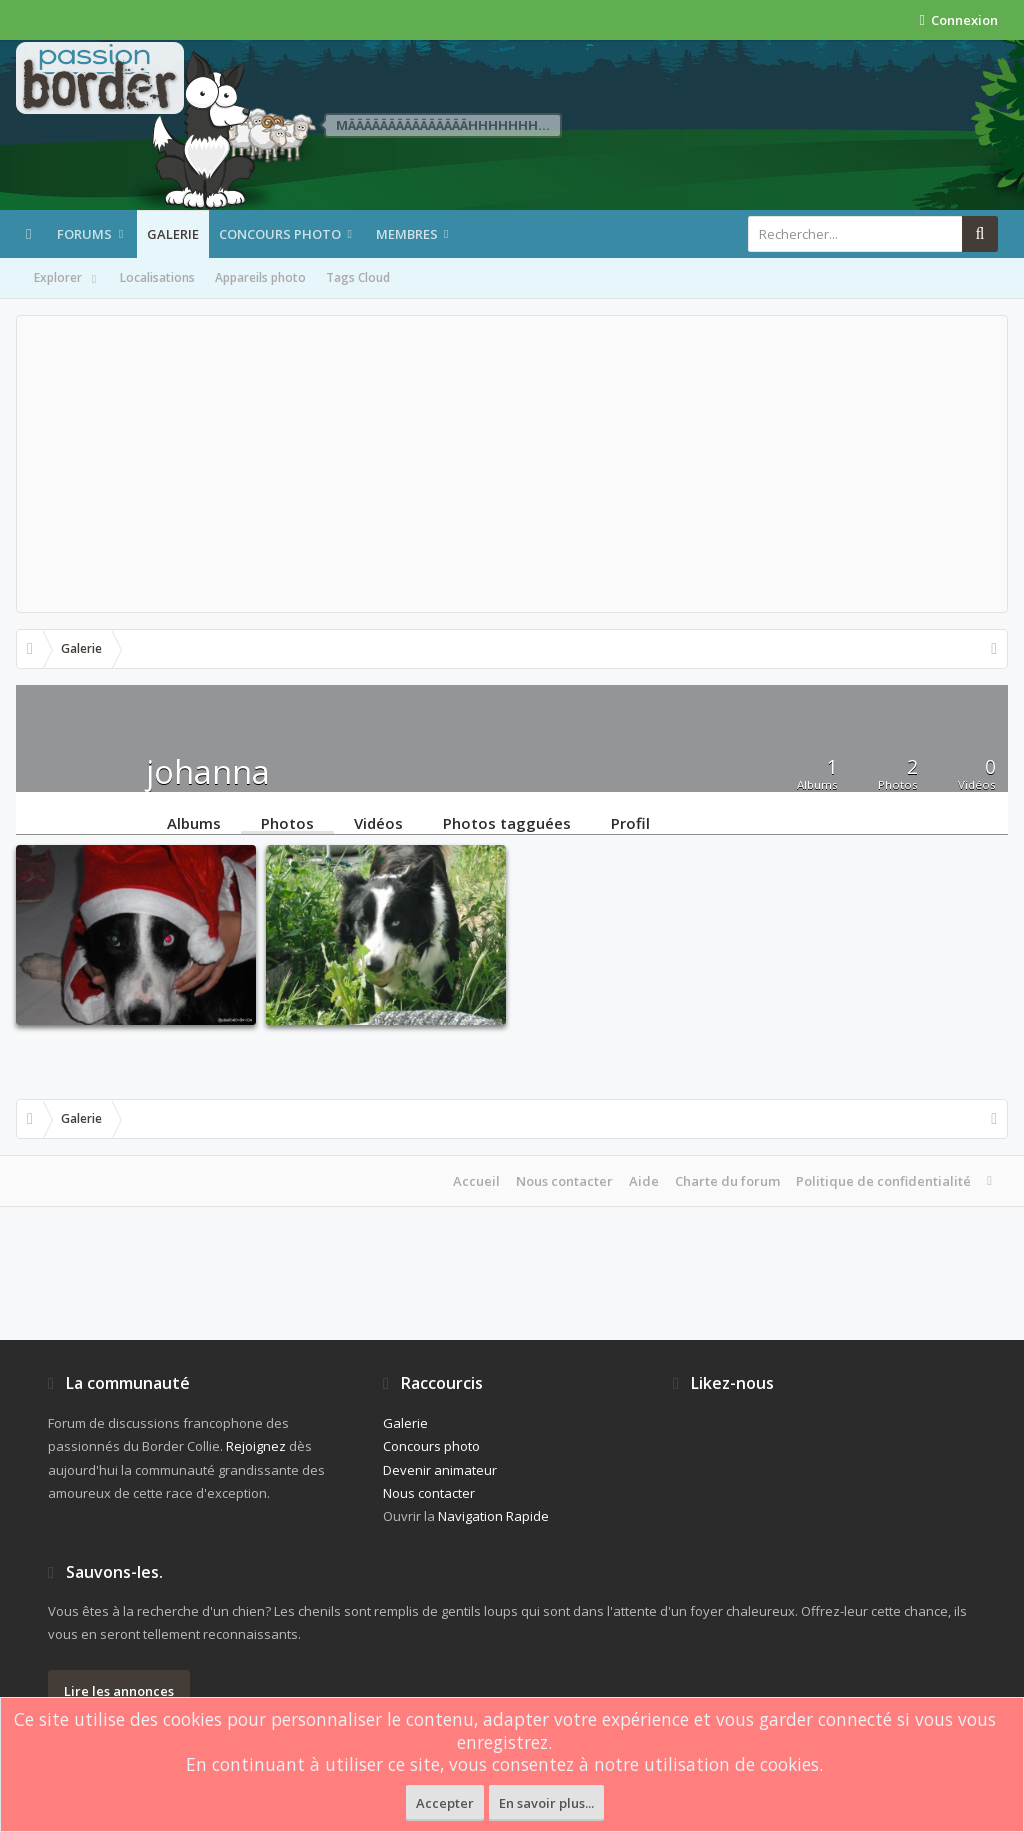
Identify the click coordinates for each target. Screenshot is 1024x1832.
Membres (407, 234)
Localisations (157, 277)
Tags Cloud (358, 277)
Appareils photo (260, 277)
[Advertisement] (512, 464)
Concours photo (280, 234)
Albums (194, 822)
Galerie (173, 234)
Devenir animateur (440, 1470)
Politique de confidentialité (883, 1181)
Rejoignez (256, 1446)
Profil (630, 822)
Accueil (476, 1181)
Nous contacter (564, 1181)
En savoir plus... (546, 1803)
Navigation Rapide (493, 1516)
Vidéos (378, 822)
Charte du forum (727, 1181)
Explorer (67, 279)
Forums (84, 234)
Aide (644, 1181)
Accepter (445, 1803)
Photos (287, 822)
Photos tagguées (507, 822)
